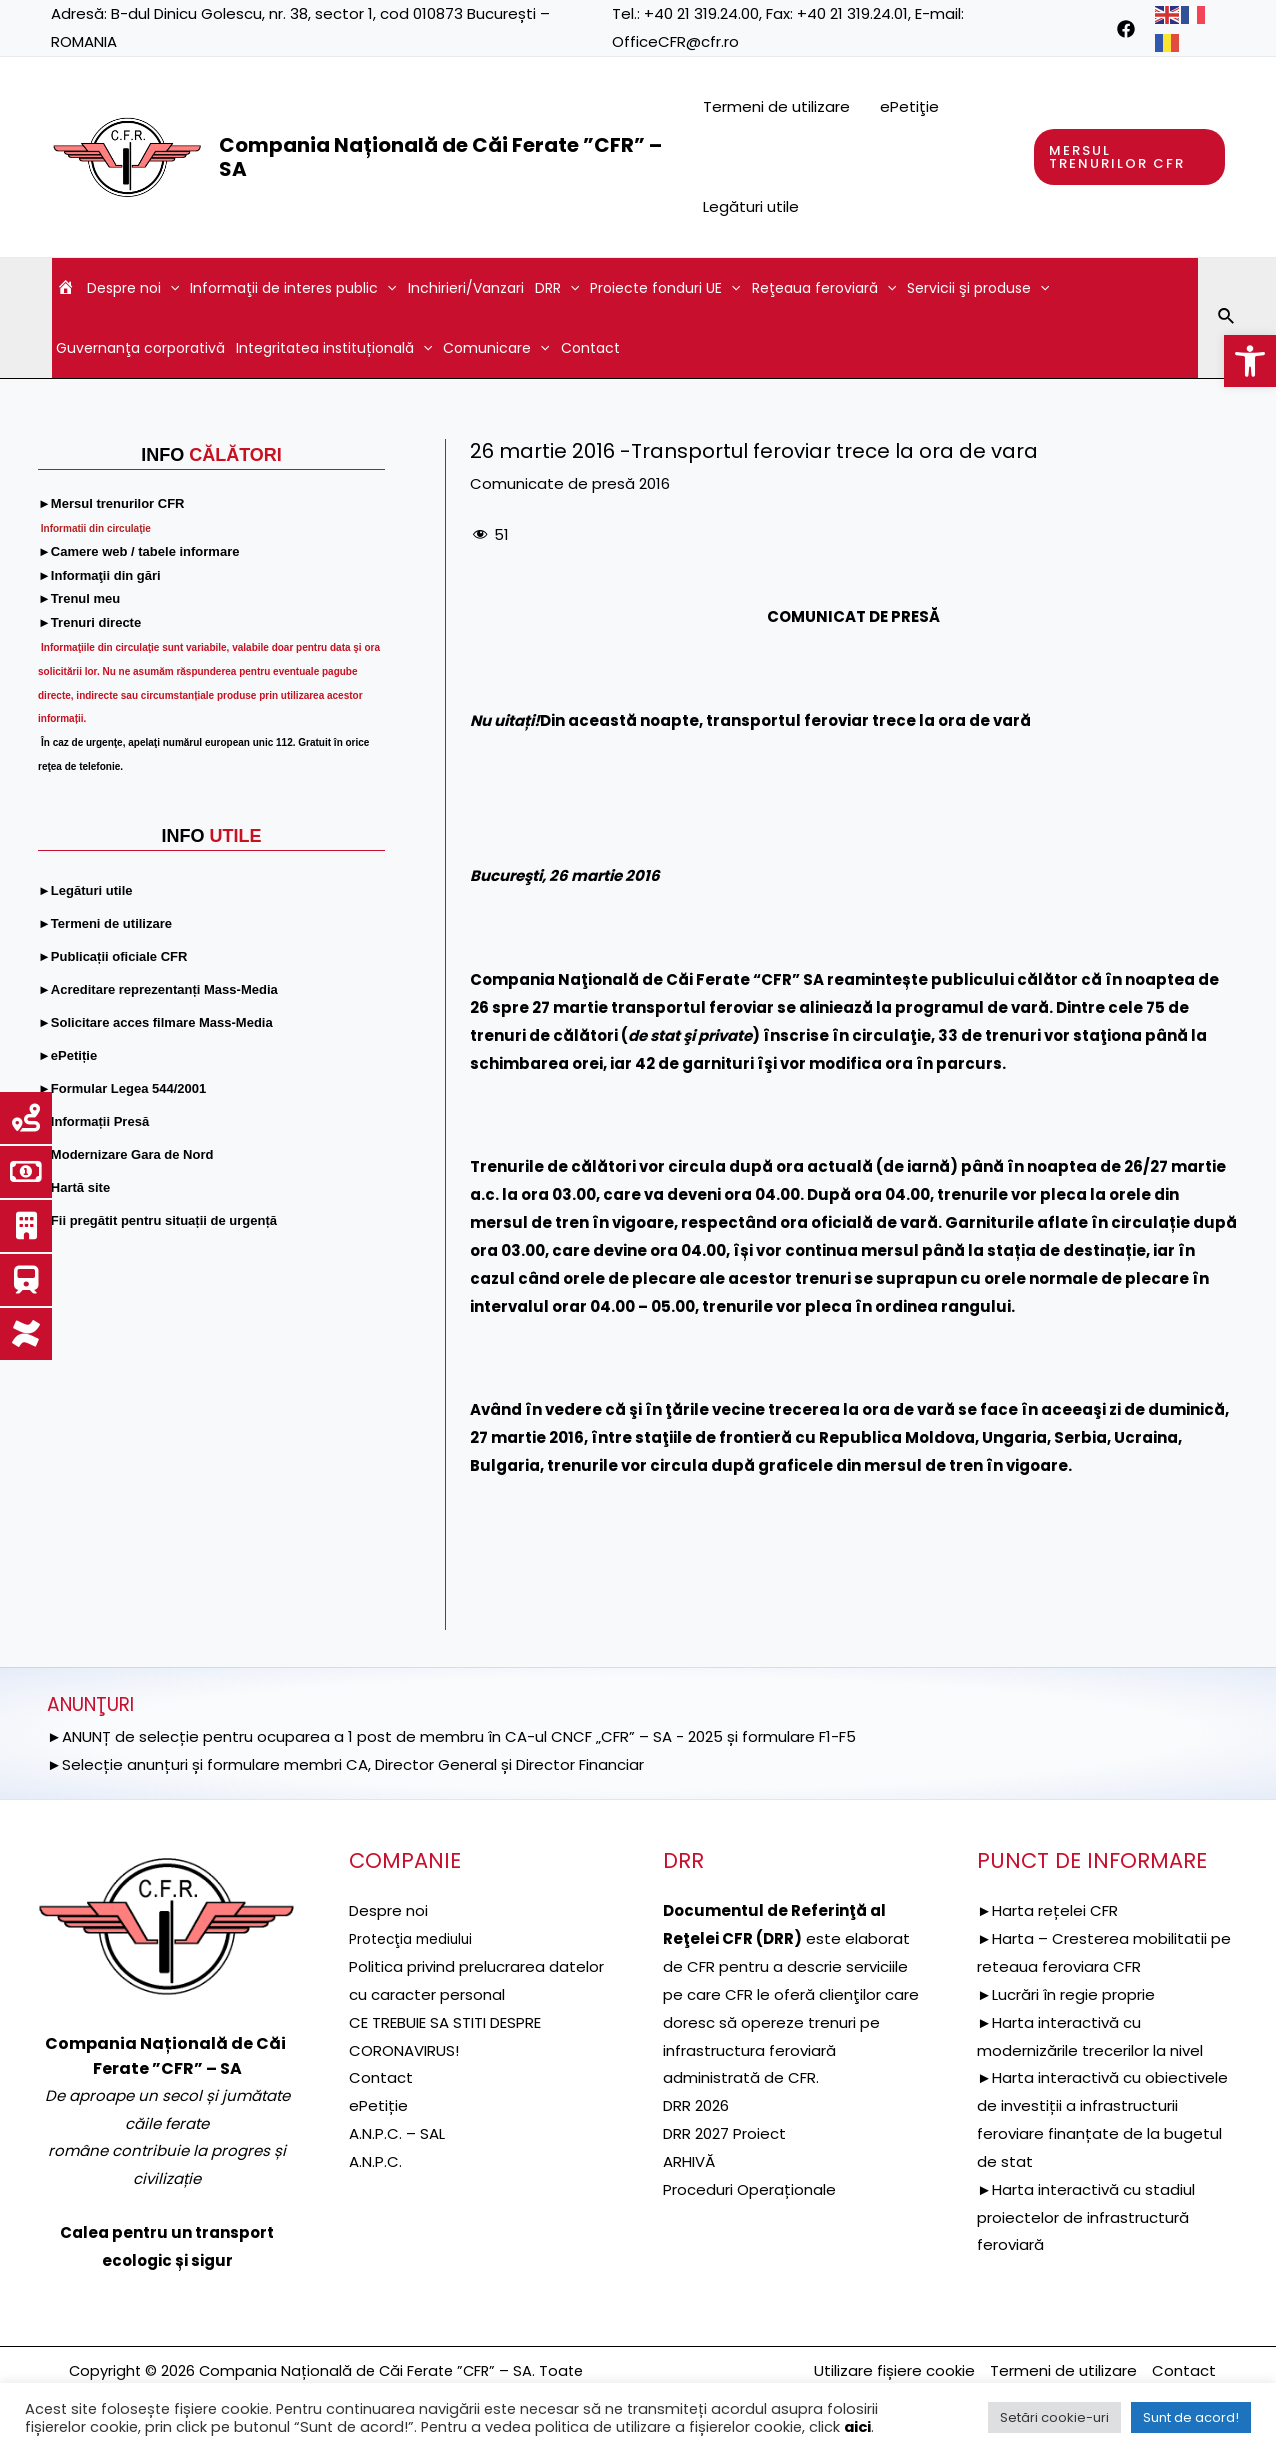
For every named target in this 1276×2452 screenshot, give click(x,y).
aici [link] (857, 2427)
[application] (170, 288)
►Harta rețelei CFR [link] (1047, 1910)
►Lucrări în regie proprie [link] (1066, 1994)
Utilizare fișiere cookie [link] (894, 2370)
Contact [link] (590, 348)
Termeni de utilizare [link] (776, 106)
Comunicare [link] (496, 348)
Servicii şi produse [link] (978, 288)
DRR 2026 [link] (696, 2105)
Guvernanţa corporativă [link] (140, 348)
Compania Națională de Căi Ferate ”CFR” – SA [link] (440, 157)
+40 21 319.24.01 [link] (852, 13)
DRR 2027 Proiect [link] (724, 2133)
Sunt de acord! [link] (1191, 2417)
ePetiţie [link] (909, 106)
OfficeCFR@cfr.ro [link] (675, 41)
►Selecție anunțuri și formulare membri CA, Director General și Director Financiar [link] (345, 1764)
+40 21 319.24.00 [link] (701, 13)
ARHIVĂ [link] (689, 2161)
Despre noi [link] (133, 288)
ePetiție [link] (378, 2105)
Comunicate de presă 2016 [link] (570, 483)
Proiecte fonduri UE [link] (665, 288)
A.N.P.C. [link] (375, 2161)
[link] (1250, 361)
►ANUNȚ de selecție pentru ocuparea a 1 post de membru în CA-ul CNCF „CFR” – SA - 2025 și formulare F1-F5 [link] (451, 1736)
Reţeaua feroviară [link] (824, 288)
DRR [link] (557, 288)
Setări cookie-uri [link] (1054, 2417)
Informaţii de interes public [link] (293, 288)
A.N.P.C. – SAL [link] (397, 2133)
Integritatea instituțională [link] (334, 348)
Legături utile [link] (751, 206)
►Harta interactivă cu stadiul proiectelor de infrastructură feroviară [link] (1086, 2217)
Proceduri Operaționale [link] (749, 2189)
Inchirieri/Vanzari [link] (466, 288)
